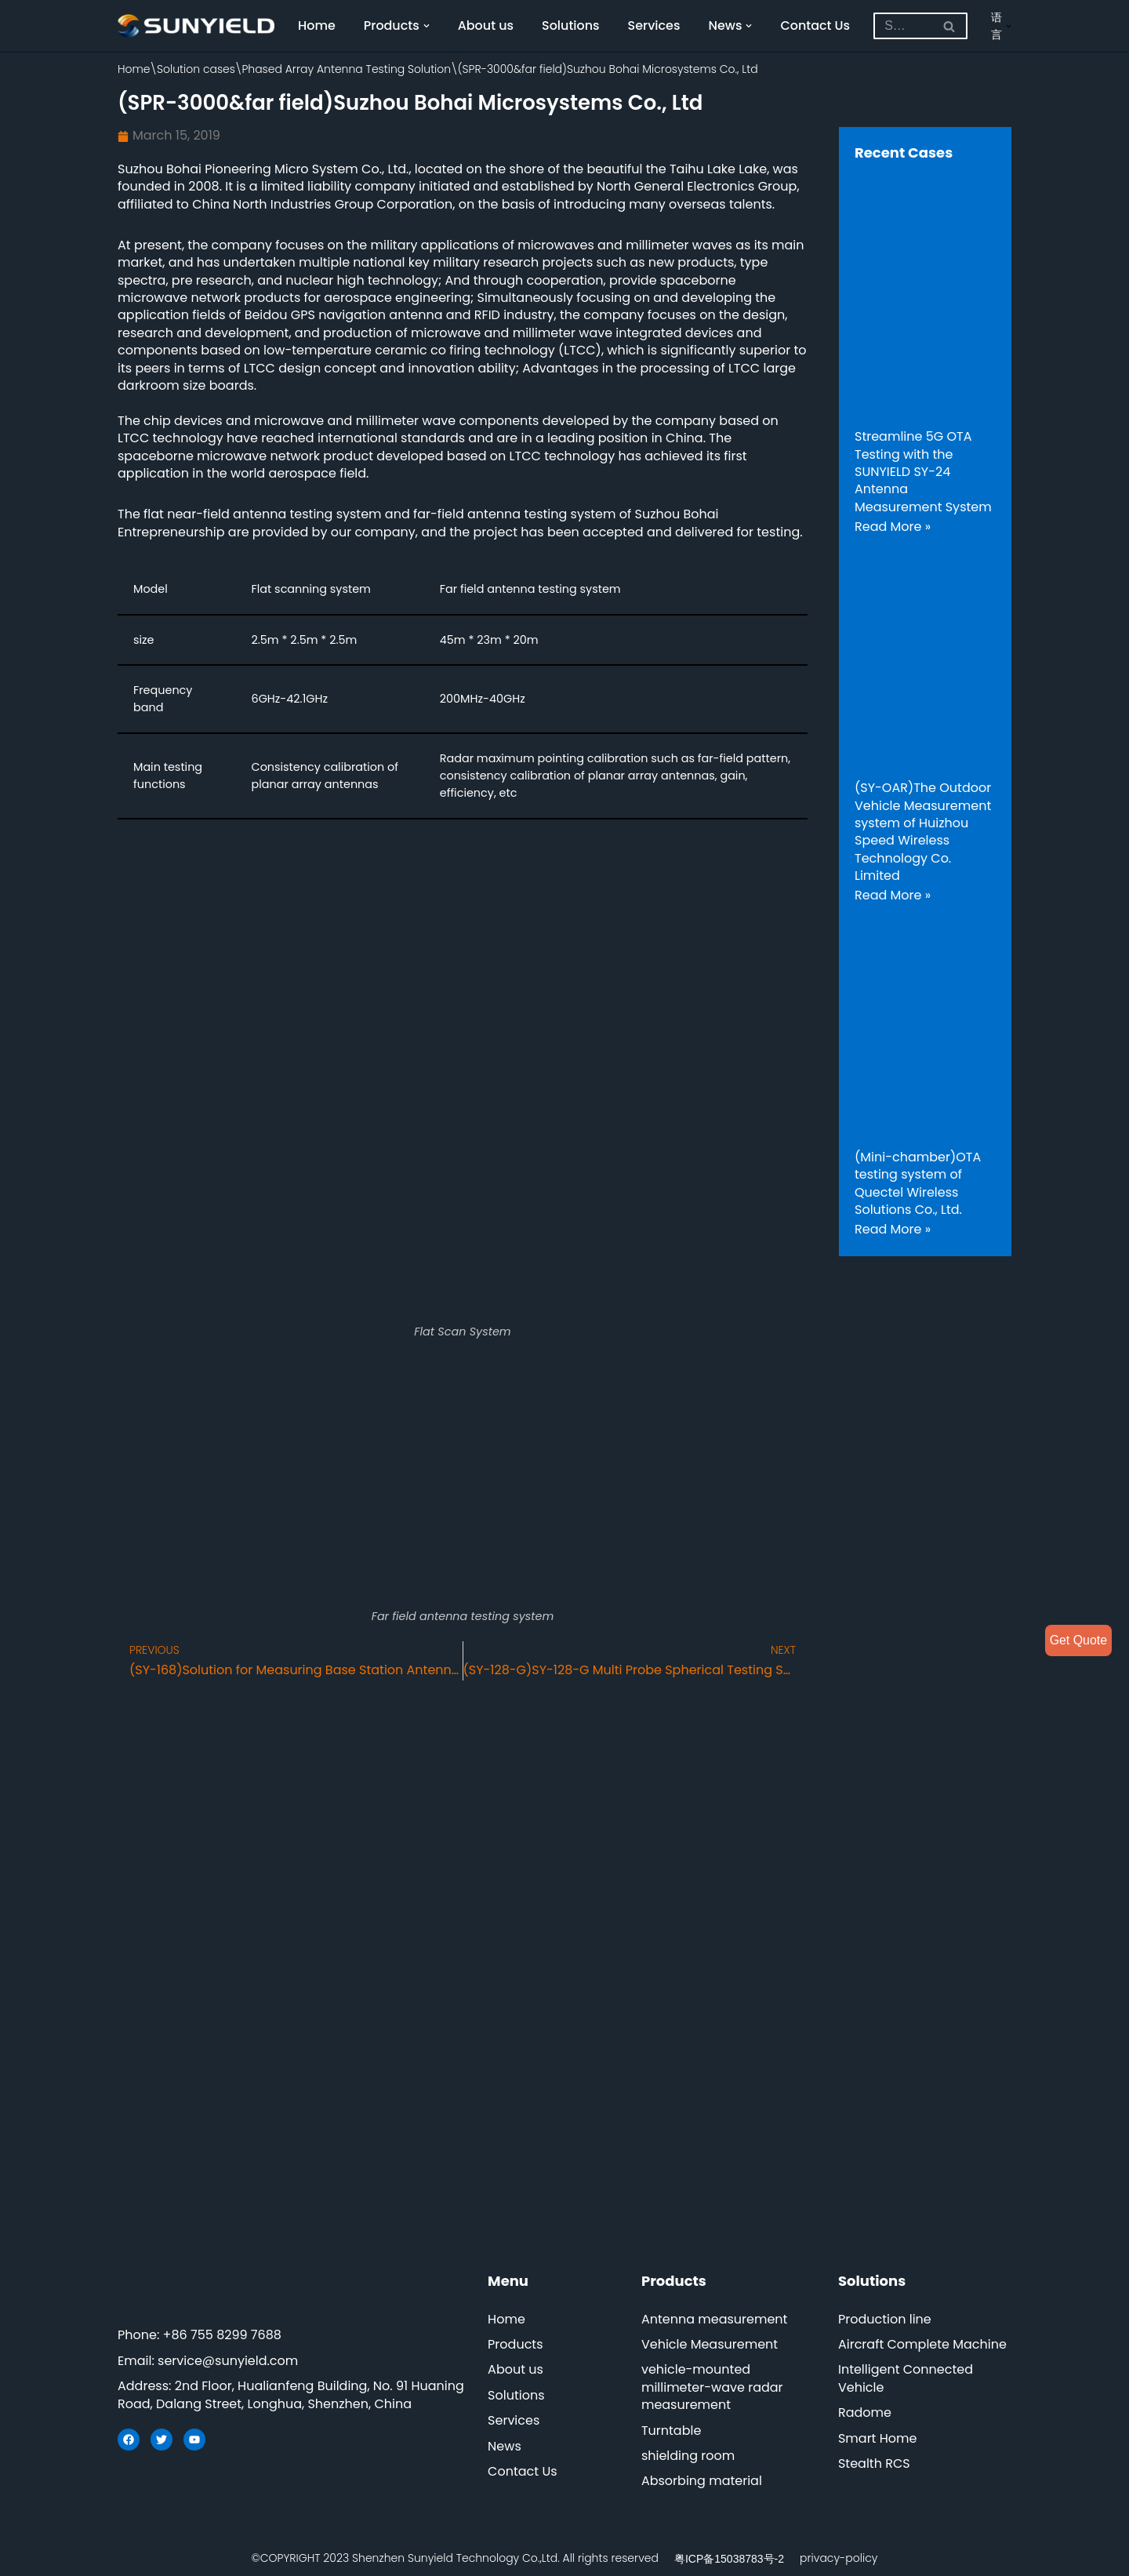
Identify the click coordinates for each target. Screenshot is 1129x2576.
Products (515, 2344)
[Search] (903, 26)
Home (317, 25)
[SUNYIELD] (196, 26)
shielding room (688, 2456)
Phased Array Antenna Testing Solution (346, 69)
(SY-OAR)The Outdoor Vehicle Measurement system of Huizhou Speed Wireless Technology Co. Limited (923, 832)
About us (486, 25)
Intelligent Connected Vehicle (905, 2378)
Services (655, 25)
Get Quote (1078, 1640)
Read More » (893, 527)
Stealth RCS (874, 2463)
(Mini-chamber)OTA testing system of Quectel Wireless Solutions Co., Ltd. (918, 1183)
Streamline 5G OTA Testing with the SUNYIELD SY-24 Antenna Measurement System (923, 471)
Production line (884, 2319)
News (504, 2446)
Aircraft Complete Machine (922, 2344)
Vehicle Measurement (709, 2344)
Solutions (572, 25)
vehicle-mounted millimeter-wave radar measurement (712, 2387)
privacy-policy (838, 2558)
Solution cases (196, 69)
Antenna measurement (714, 2319)
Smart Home (877, 2438)
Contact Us (816, 25)
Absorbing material (701, 2481)
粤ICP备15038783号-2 (729, 2558)
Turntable (671, 2431)
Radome (864, 2413)
